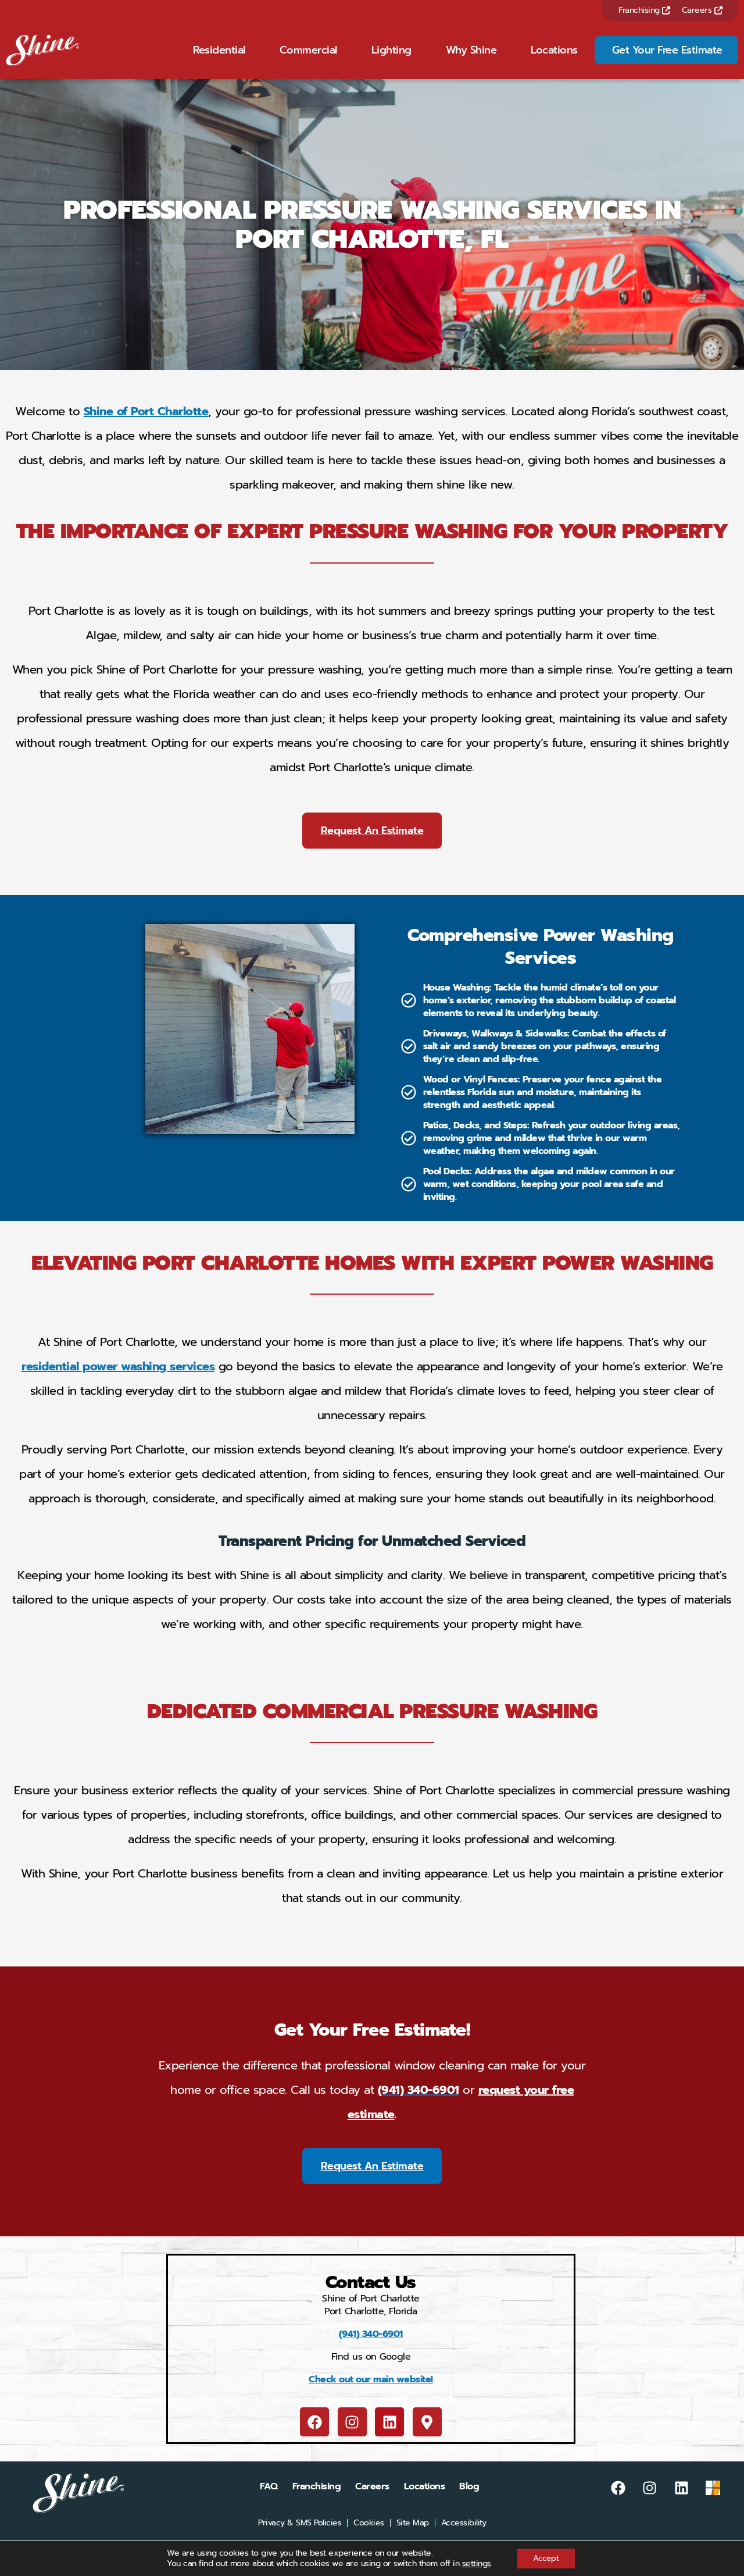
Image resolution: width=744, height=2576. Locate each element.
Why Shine (471, 57)
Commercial (308, 57)
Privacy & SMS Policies (299, 2538)
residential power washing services (118, 1381)
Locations (554, 57)
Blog (469, 2502)
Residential (219, 57)
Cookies (368, 2538)
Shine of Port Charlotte (146, 426)
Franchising (644, 10)
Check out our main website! (371, 2395)
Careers (702, 10)
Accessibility (464, 2538)
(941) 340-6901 (371, 2349)
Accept (546, 2558)
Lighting (391, 57)
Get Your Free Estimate (667, 57)
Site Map (412, 2538)
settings (473, 2563)
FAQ (269, 2502)
